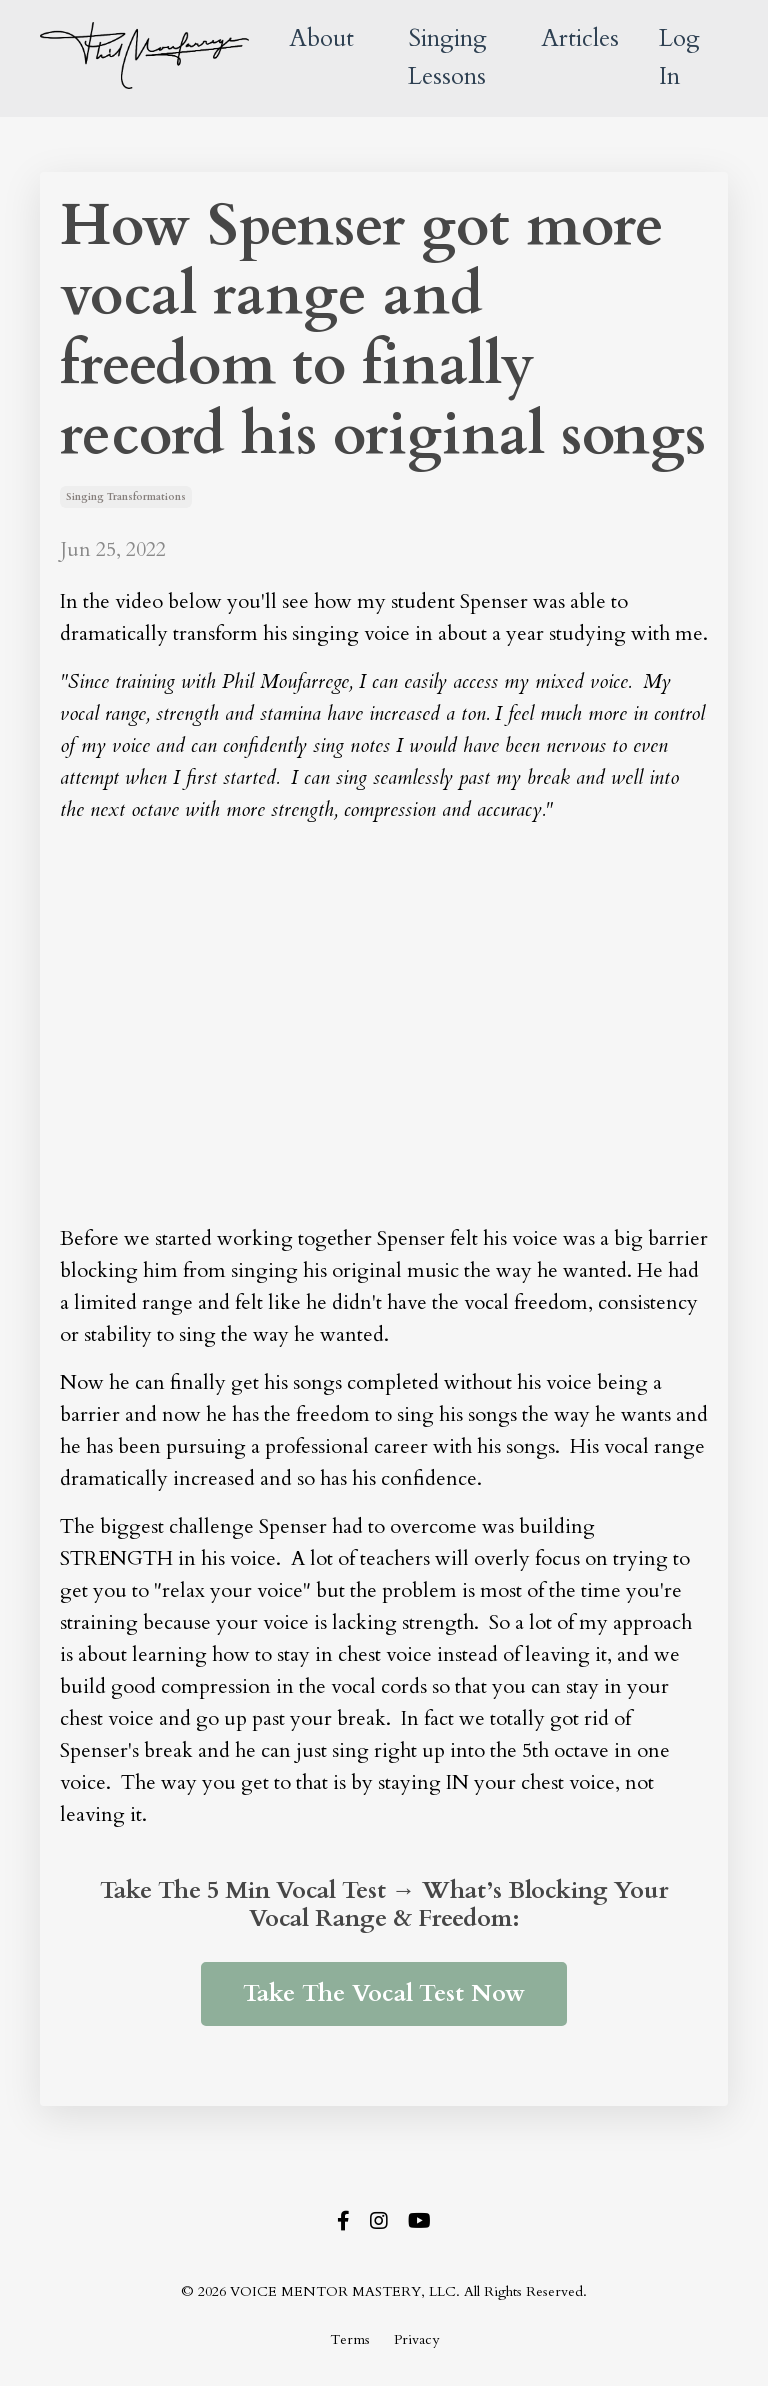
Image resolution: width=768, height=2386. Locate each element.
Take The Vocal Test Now (384, 1993)
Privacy (416, 2339)
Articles (580, 38)
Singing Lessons (447, 57)
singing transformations (126, 497)
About (321, 38)
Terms (350, 2339)
